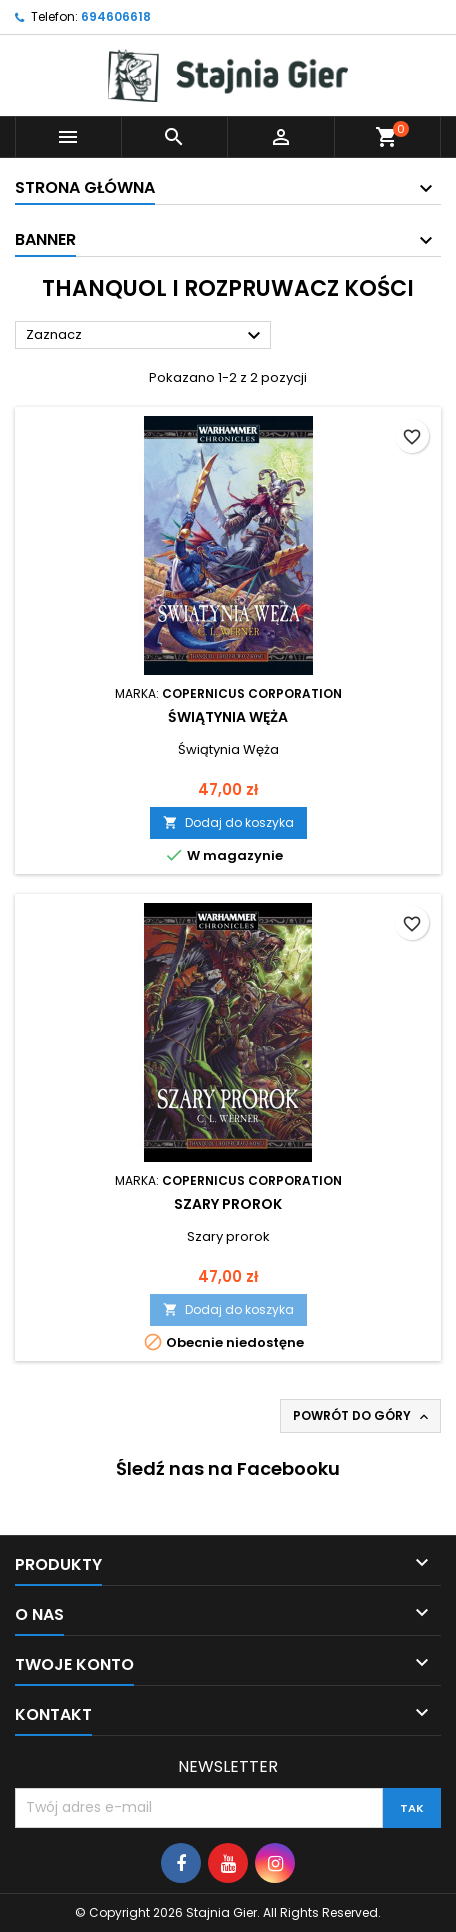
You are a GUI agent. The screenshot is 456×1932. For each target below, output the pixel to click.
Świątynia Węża (228, 717)
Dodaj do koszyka (228, 822)
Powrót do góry (362, 1416)
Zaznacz (146, 336)
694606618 (116, 16)
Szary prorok (228, 1204)
